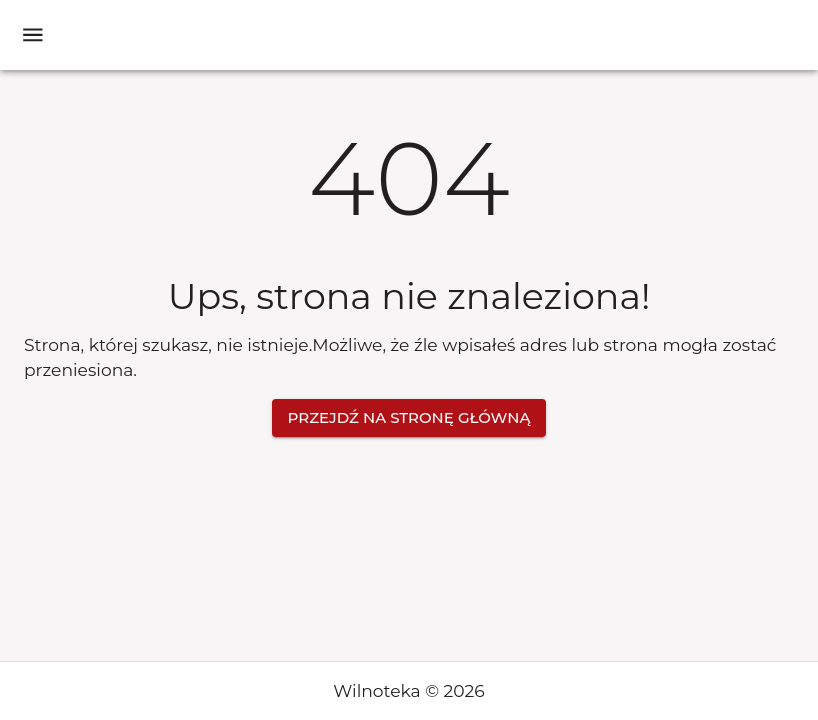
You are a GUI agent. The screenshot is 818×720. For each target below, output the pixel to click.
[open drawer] (33, 35)
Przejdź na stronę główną (409, 418)
